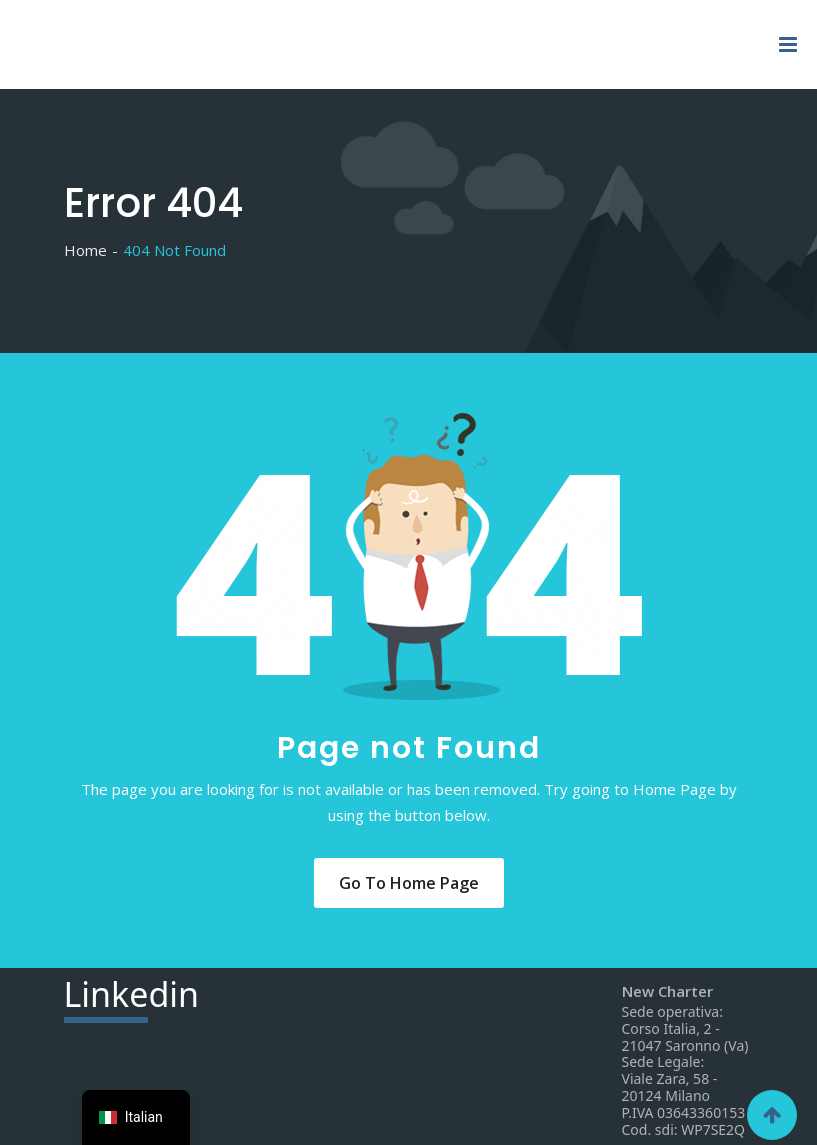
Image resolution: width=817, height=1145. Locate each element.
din (132, 997)
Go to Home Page (409, 883)
